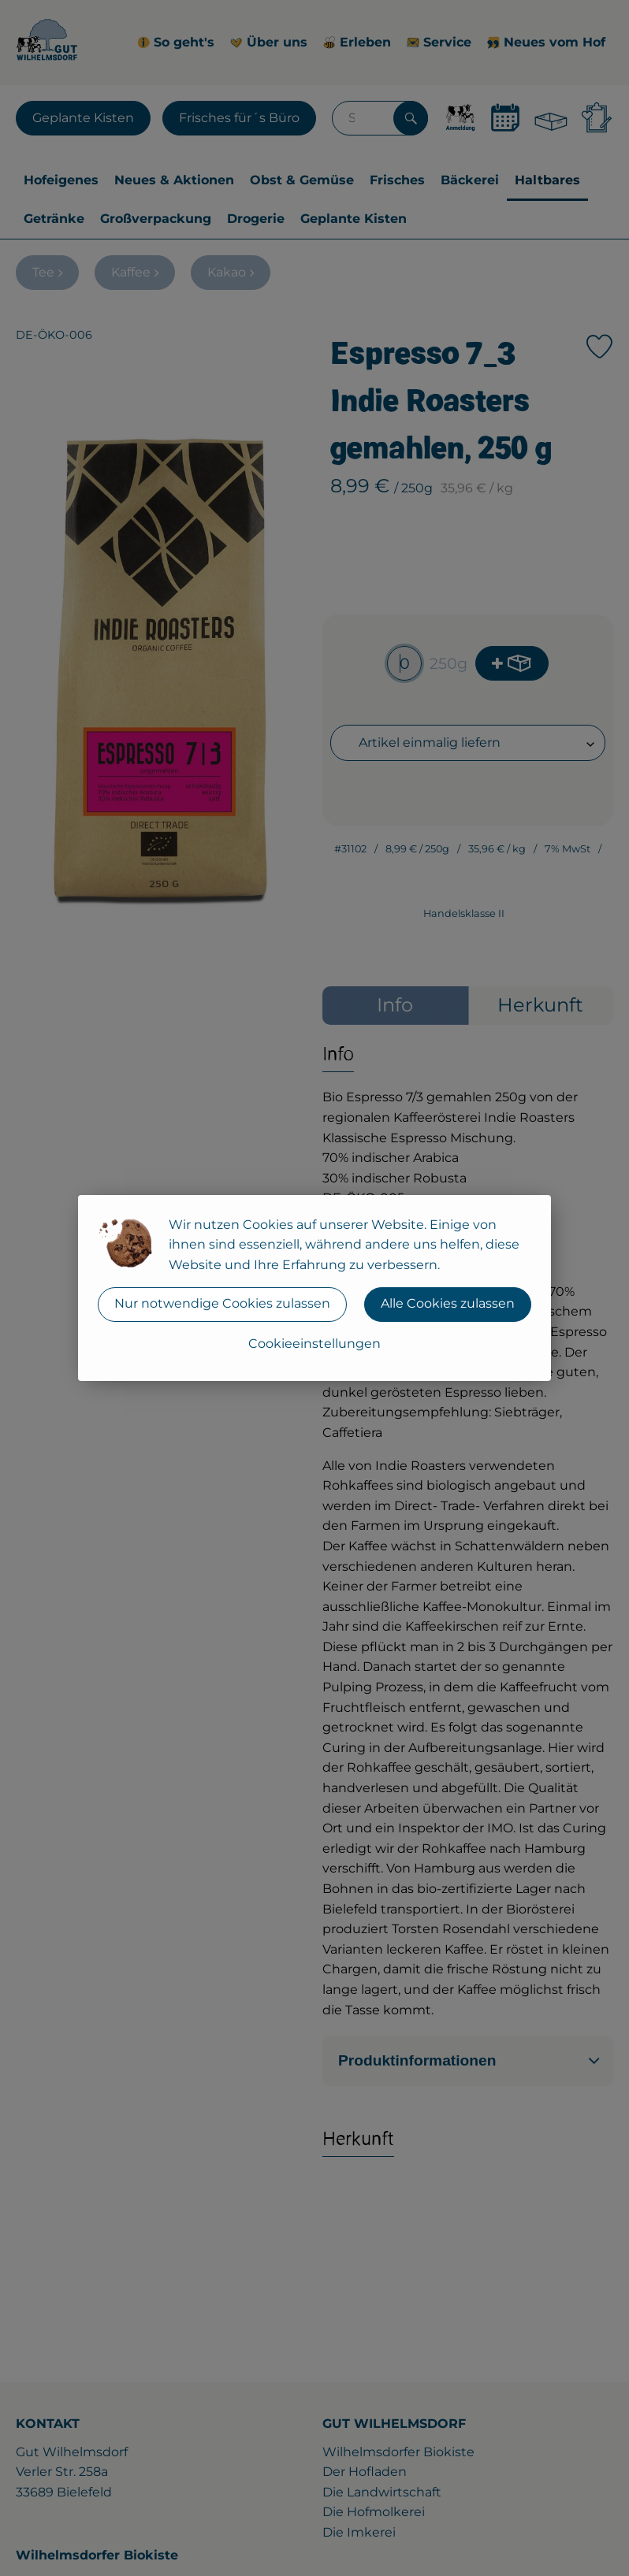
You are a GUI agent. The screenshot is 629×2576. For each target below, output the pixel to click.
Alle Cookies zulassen (448, 1303)
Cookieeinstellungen (314, 1343)
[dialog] (314, 1288)
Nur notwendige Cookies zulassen (222, 1303)
